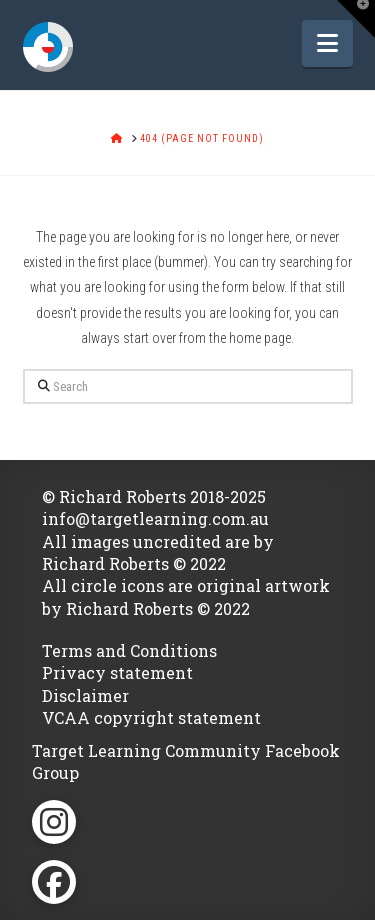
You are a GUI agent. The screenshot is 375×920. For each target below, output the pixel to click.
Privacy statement (117, 672)
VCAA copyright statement (151, 717)
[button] (327, 43)
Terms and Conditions (129, 650)
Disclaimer (85, 695)
